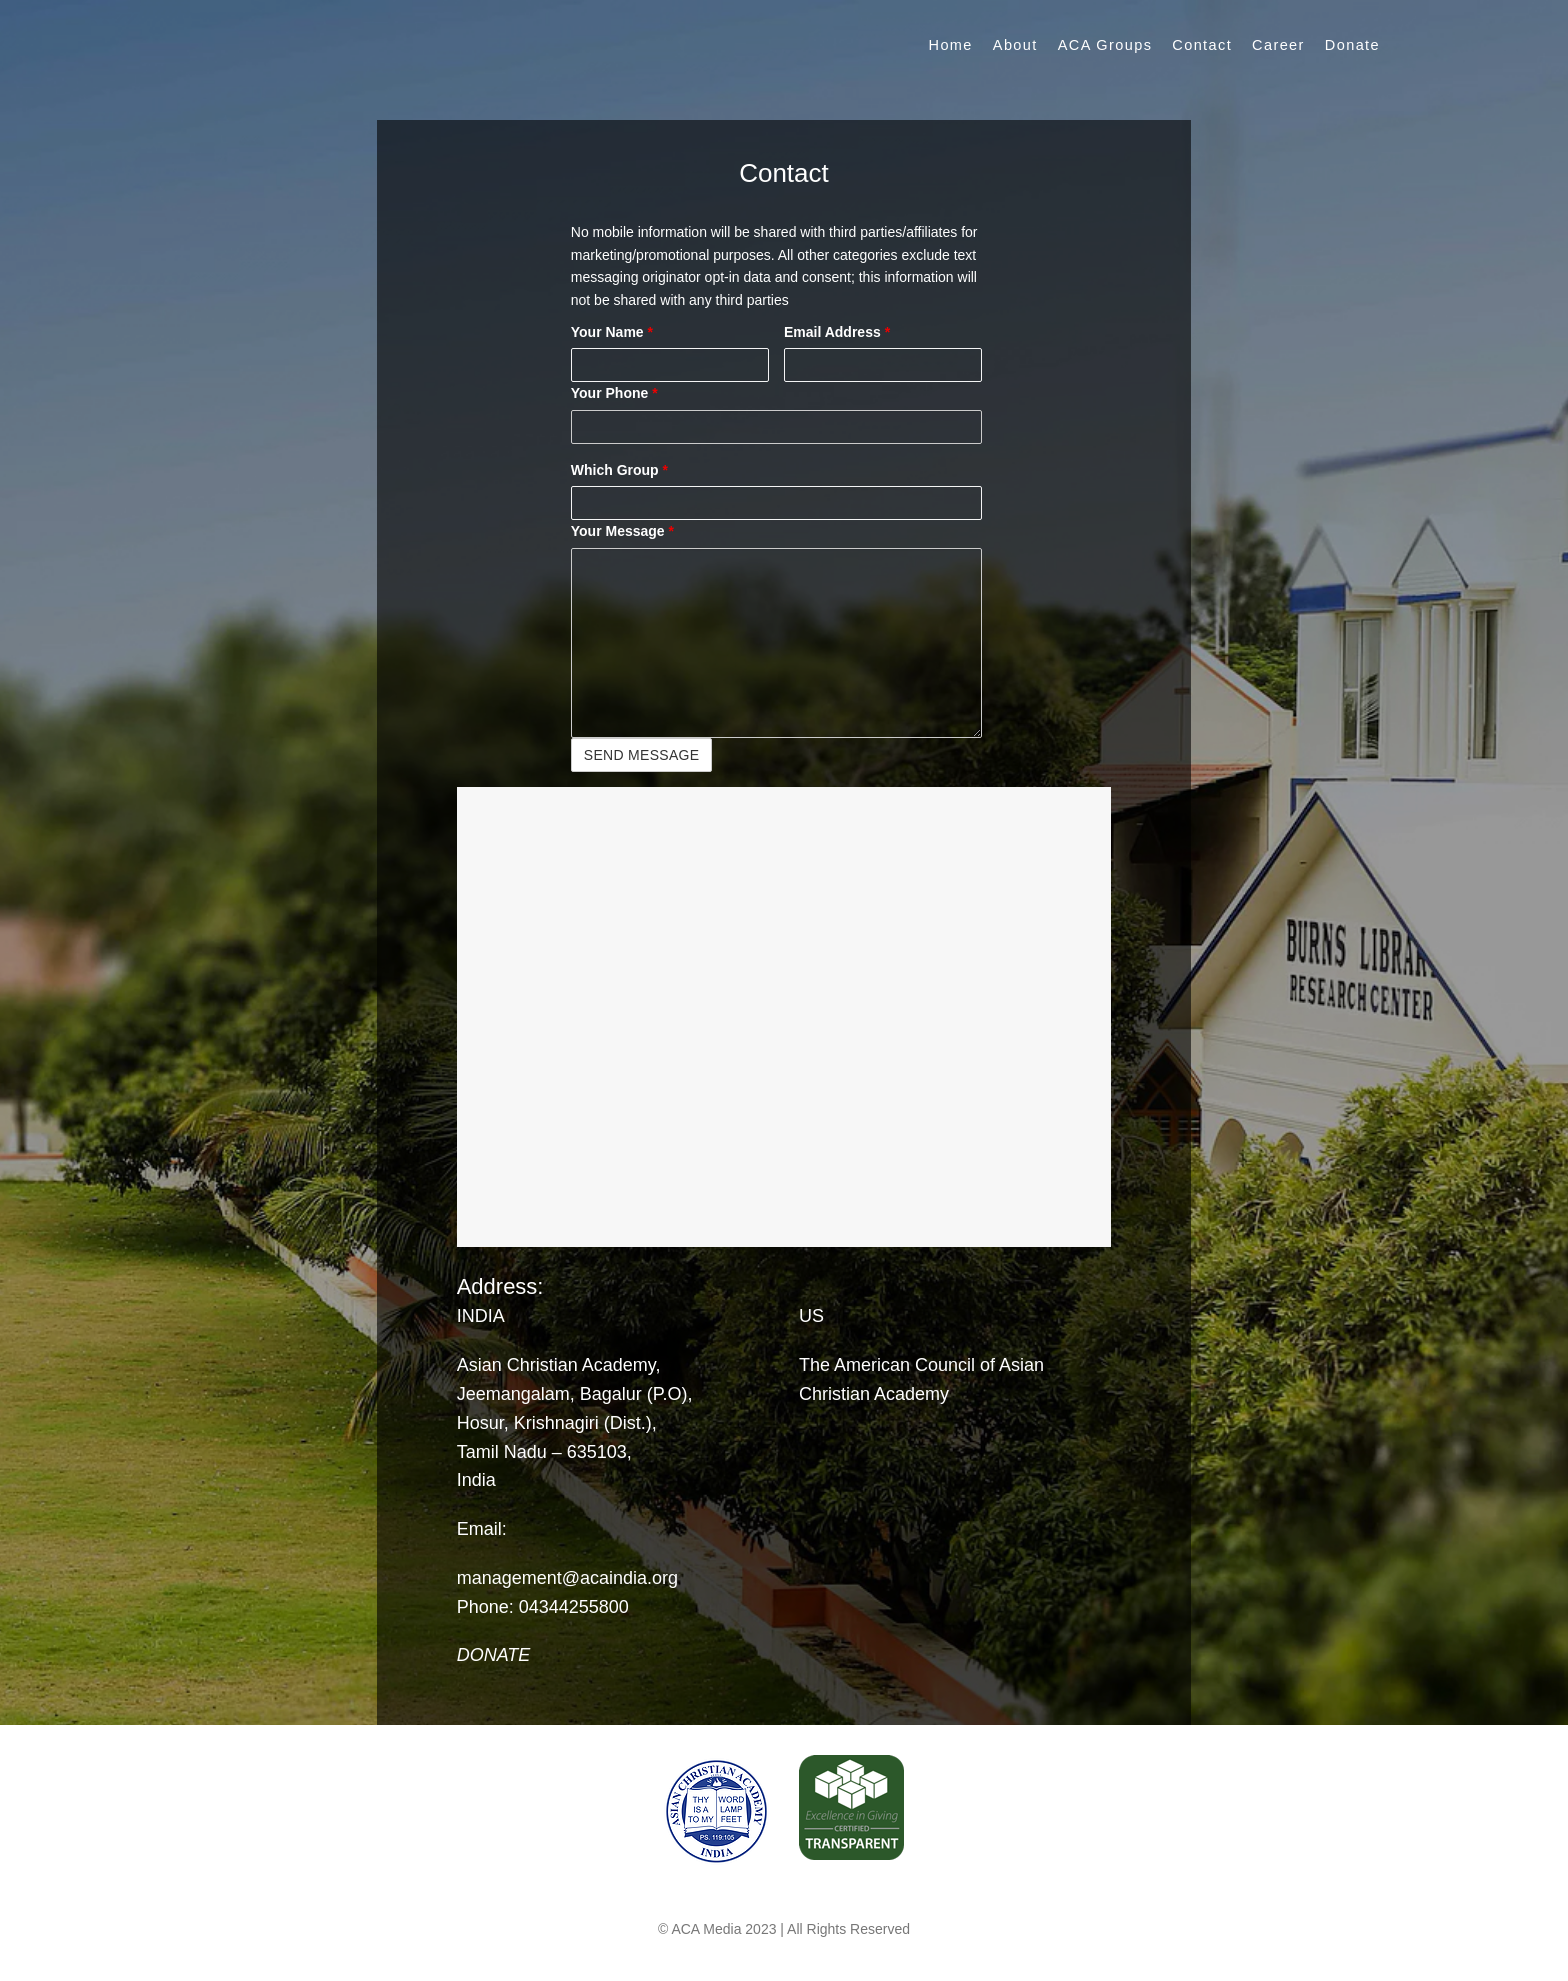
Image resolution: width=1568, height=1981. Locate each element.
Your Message (622, 531)
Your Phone (614, 393)
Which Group (619, 470)
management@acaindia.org (567, 1578)
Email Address (837, 332)
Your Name (612, 332)
